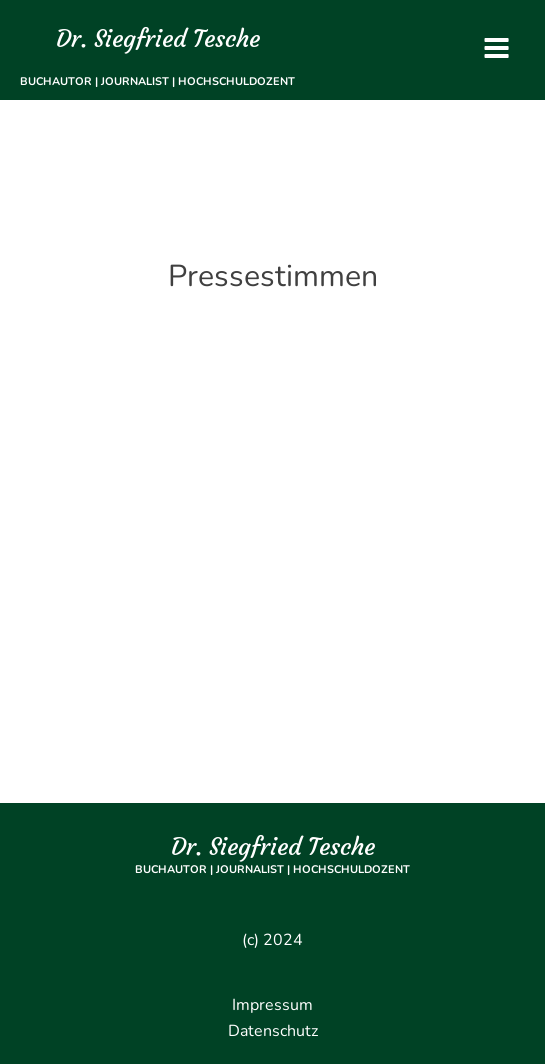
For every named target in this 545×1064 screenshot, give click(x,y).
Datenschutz (273, 1031)
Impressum (272, 1005)
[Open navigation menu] (496, 50)
